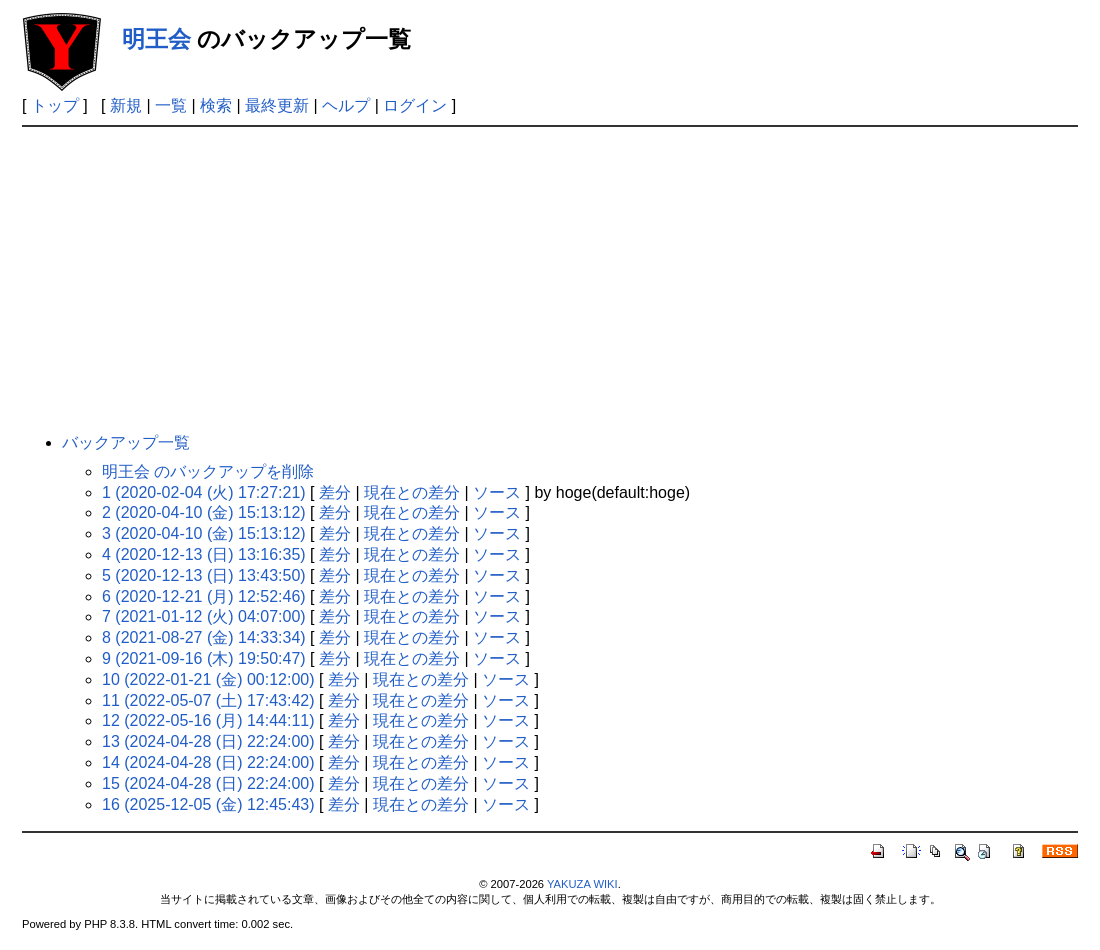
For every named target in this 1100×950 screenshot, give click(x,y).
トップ (55, 105)
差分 (335, 492)
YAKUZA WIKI (582, 884)
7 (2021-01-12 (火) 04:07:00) (204, 616)
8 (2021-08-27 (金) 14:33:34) (204, 637)
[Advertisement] (550, 277)
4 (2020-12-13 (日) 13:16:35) (204, 554)
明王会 (156, 39)
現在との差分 (412, 492)
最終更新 (277, 105)
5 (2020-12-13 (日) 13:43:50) (204, 575)
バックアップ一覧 (126, 442)
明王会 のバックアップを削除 (208, 471)
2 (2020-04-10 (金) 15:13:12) (204, 512)
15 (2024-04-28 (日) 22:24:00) (208, 783)
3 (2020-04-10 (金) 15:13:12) (204, 533)
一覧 (171, 105)
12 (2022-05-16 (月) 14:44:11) (208, 720)
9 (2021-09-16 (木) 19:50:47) (204, 658)
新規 (126, 105)
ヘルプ (346, 105)
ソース (497, 492)
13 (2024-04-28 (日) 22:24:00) (208, 741)
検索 (216, 105)
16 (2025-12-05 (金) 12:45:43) (208, 804)
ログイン (415, 105)
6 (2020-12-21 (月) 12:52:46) (204, 596)
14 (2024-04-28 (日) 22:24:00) (208, 762)
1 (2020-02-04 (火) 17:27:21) (204, 492)
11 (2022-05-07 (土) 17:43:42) (208, 700)
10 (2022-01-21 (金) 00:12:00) (208, 679)
